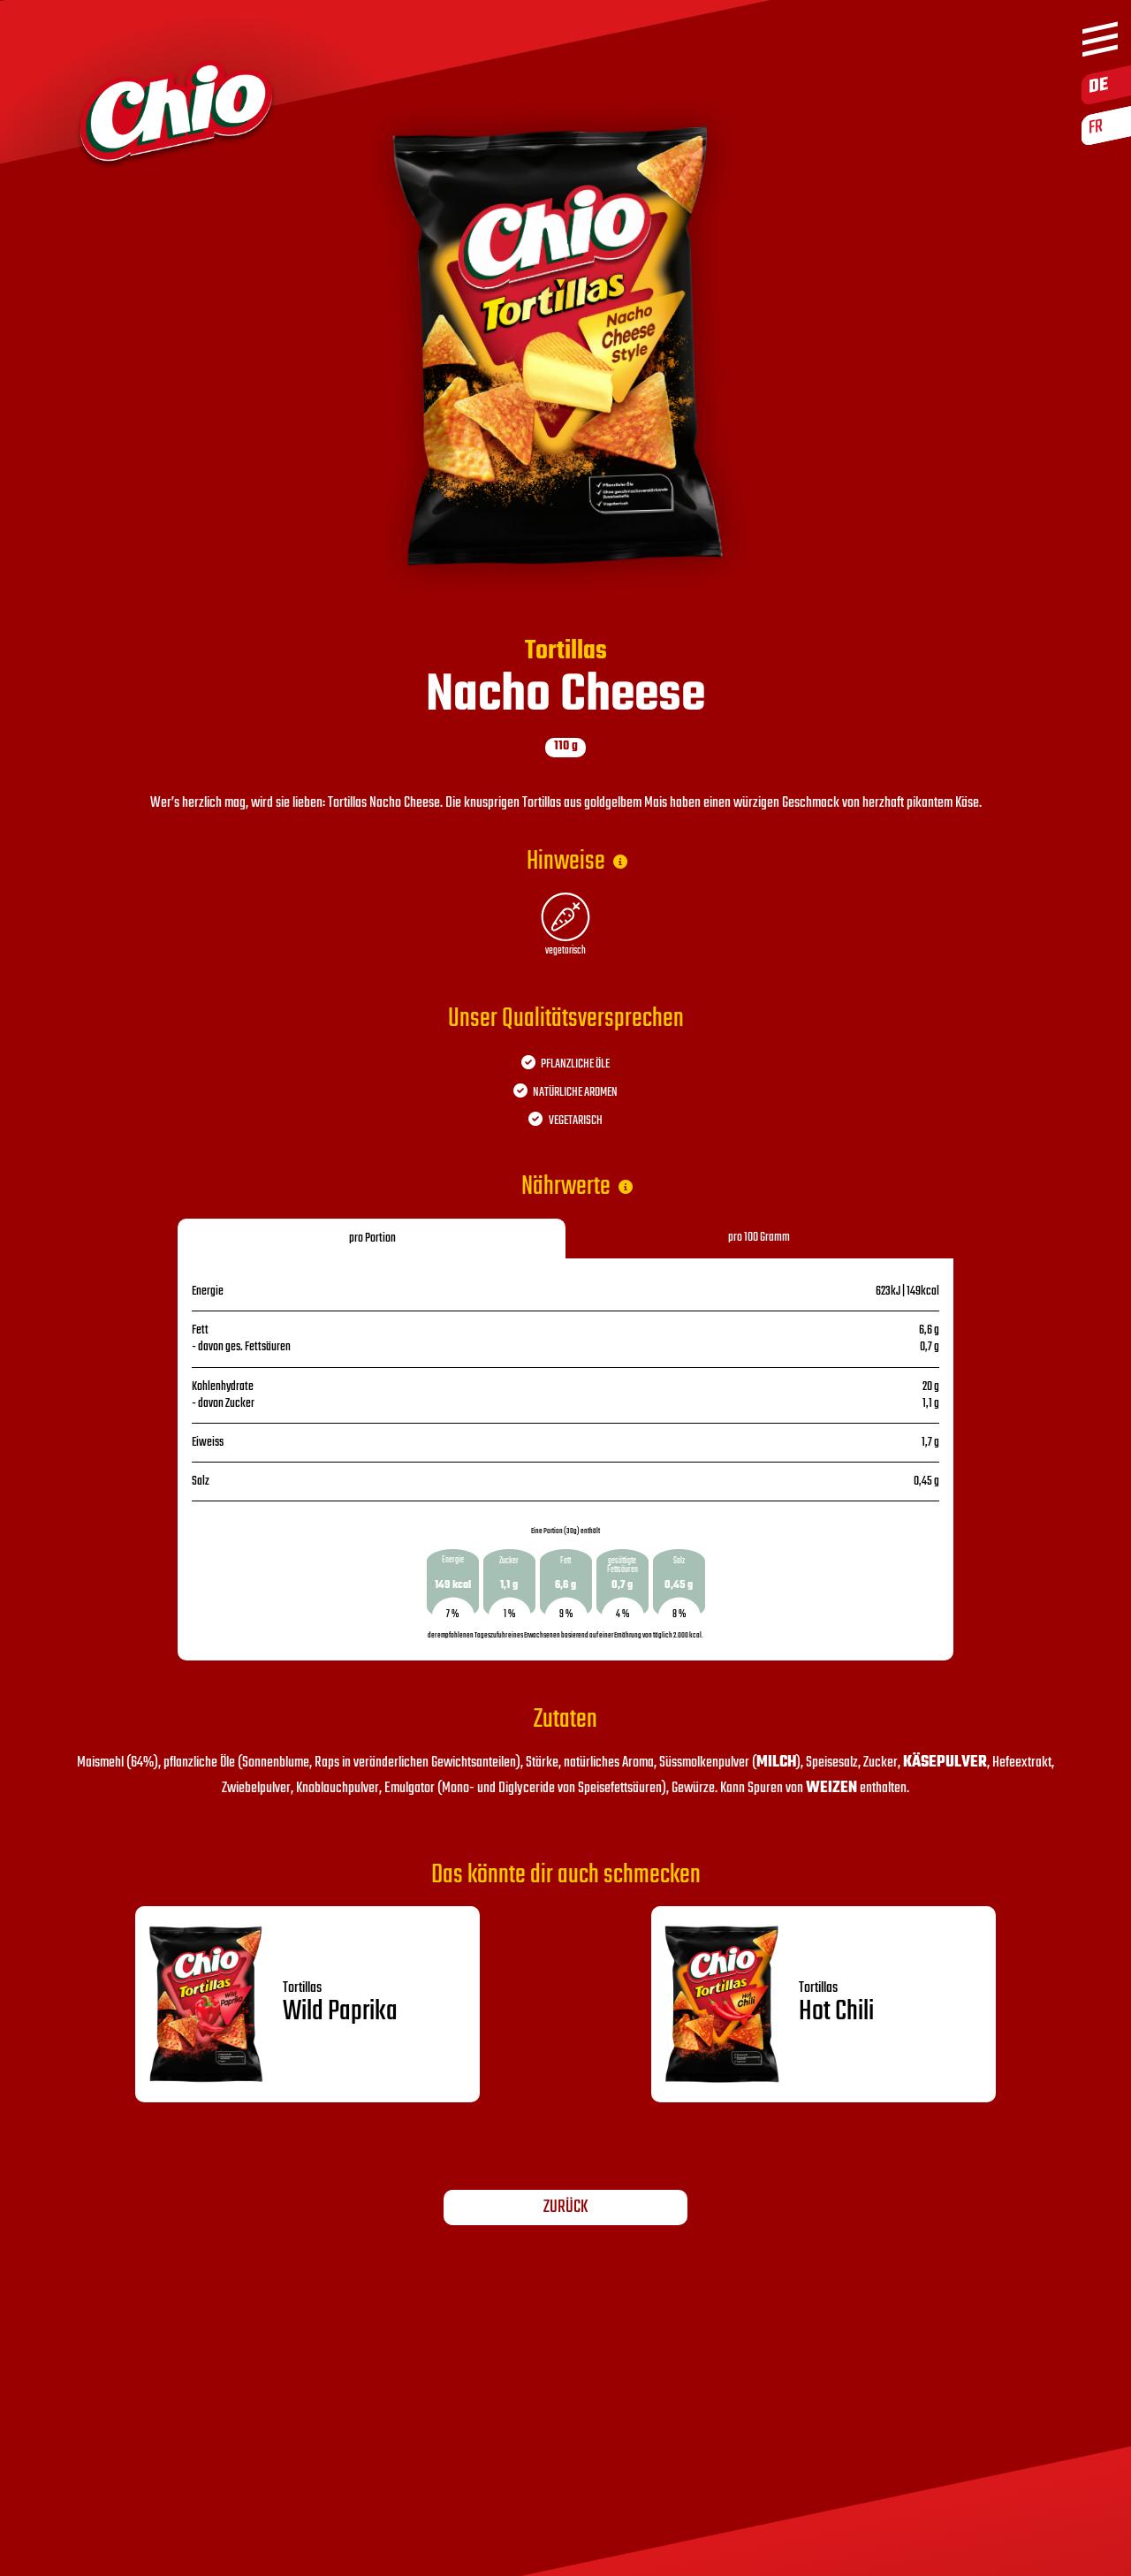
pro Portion (372, 1238)
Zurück (565, 2207)
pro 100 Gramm (759, 1237)
